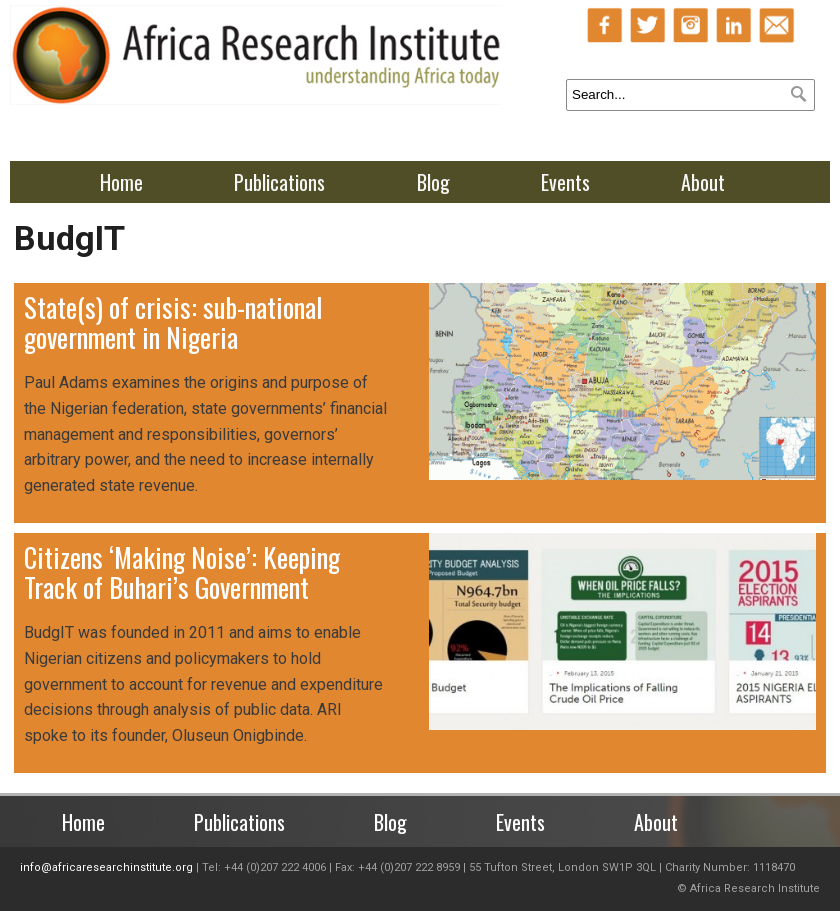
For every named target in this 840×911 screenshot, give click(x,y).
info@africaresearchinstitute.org (106, 867)
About (703, 182)
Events (565, 182)
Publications (279, 182)
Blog (433, 182)
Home (121, 182)
